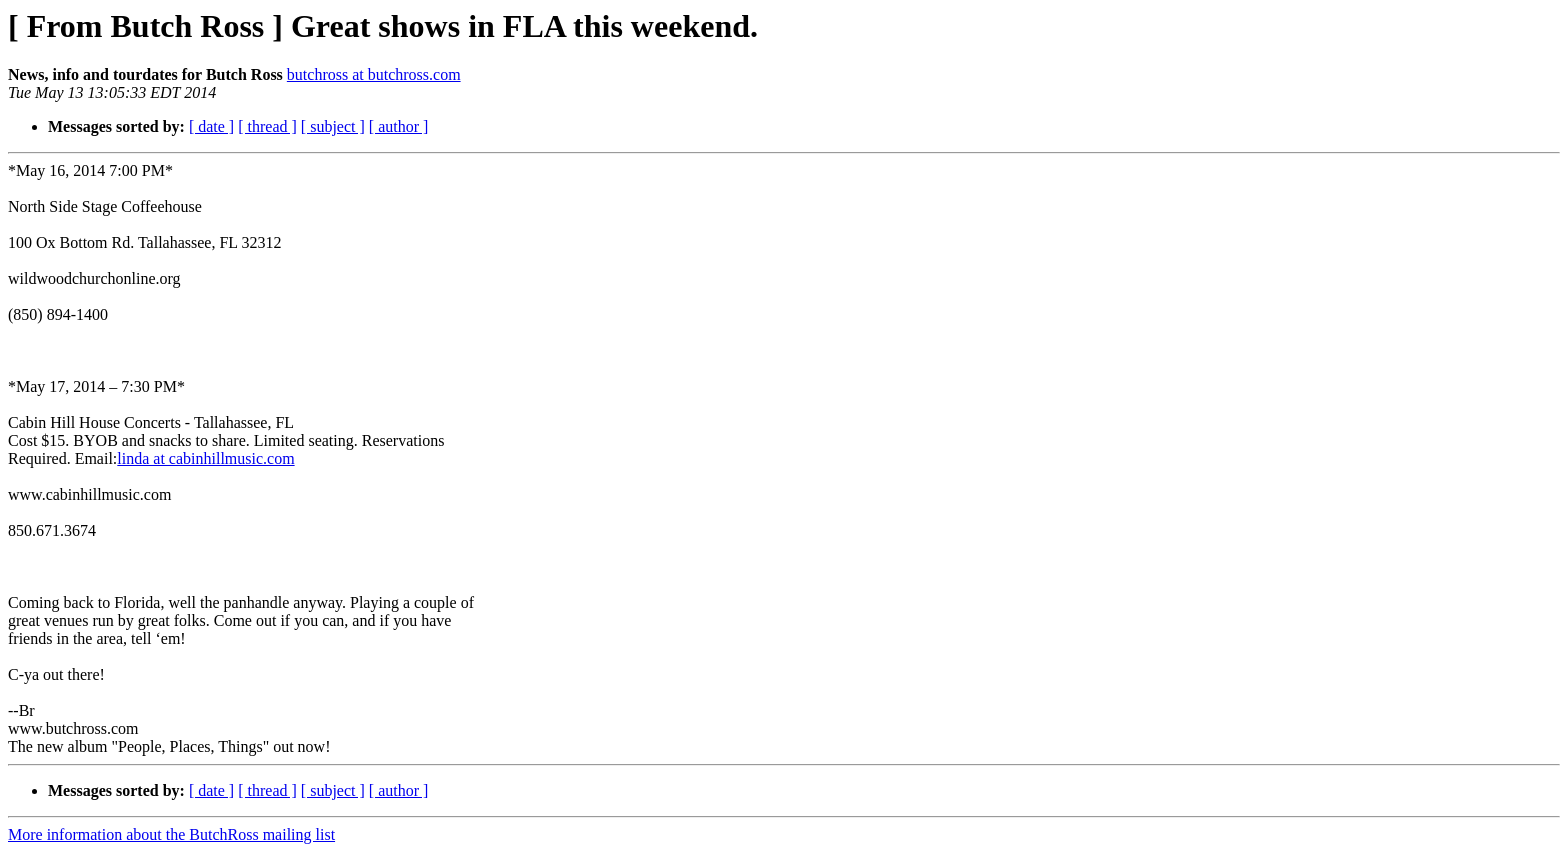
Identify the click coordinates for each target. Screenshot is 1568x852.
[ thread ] (267, 126)
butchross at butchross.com (374, 74)
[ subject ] (333, 126)
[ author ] (399, 126)
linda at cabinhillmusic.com (205, 458)
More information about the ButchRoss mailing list (171, 834)
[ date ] (211, 126)
